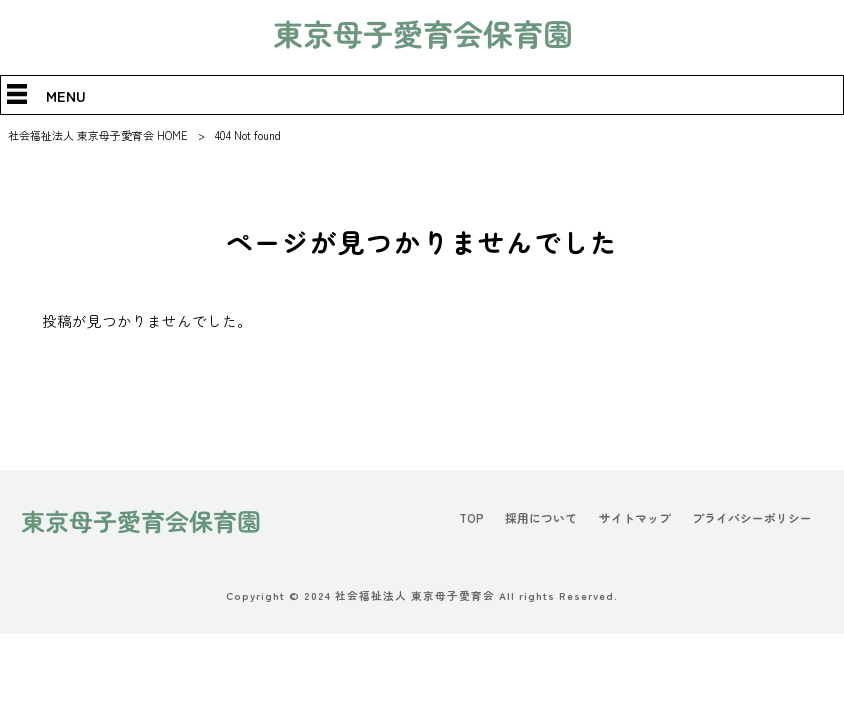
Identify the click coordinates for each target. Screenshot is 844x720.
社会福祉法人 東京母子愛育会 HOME (98, 135)
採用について (541, 518)
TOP (471, 518)
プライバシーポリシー (752, 518)
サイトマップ (635, 518)
